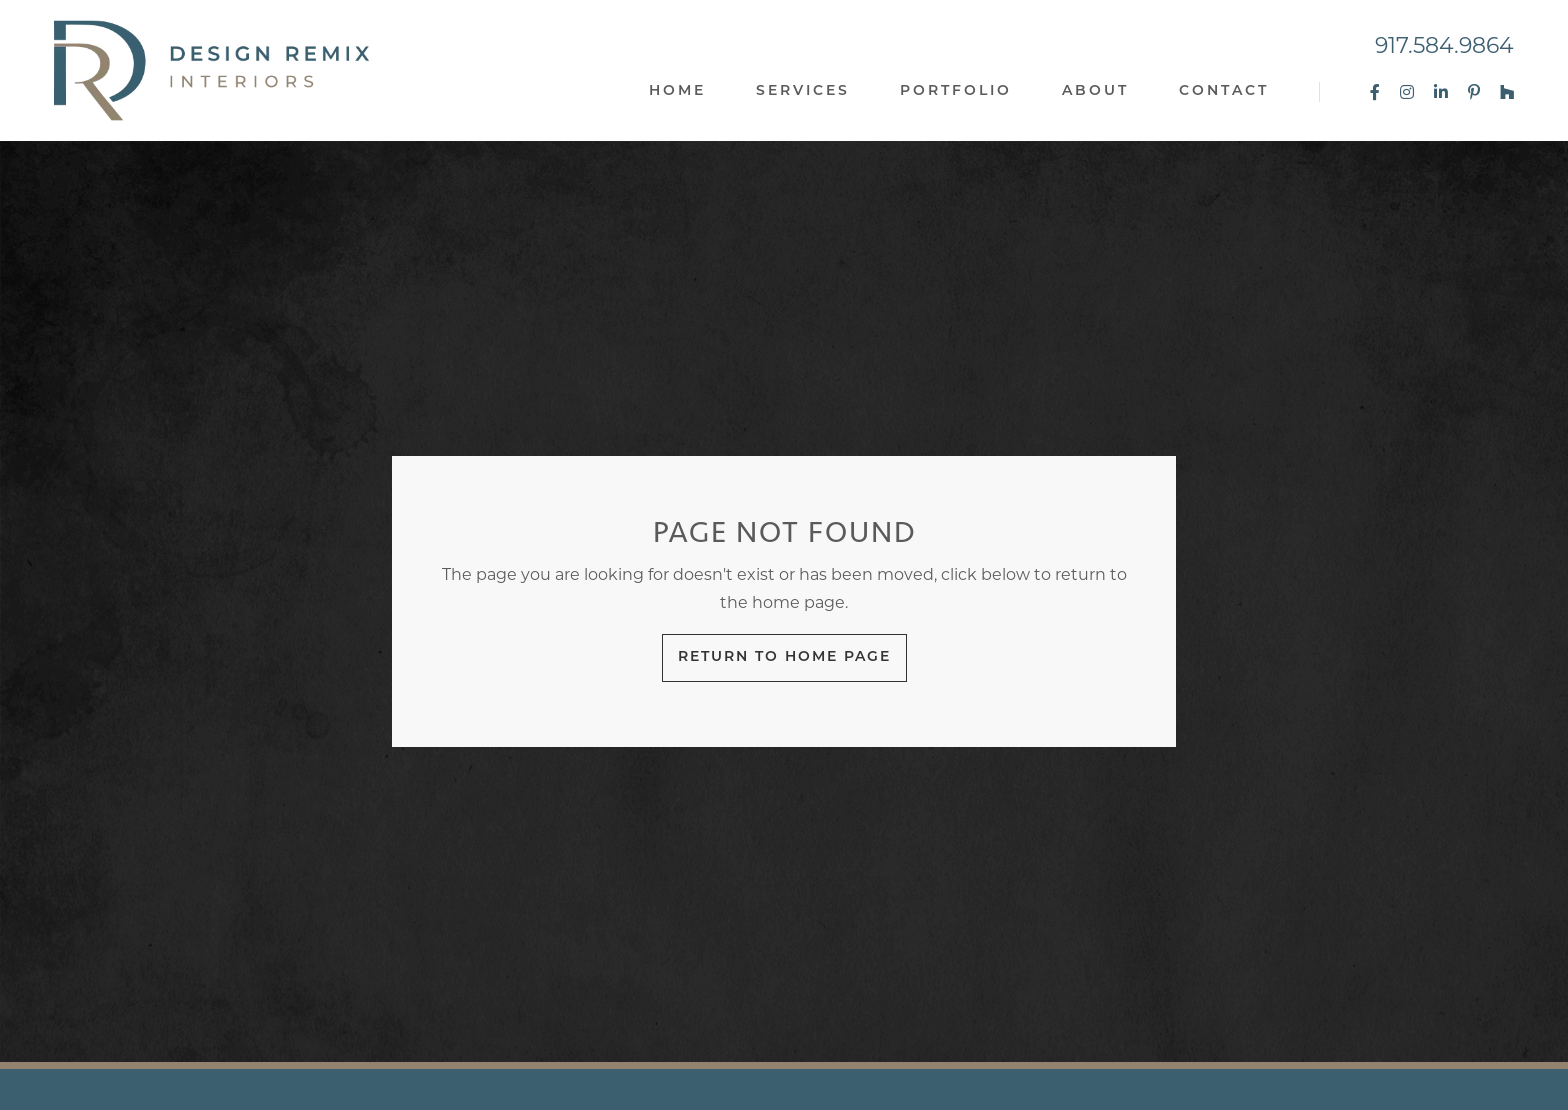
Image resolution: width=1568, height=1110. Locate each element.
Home (677, 91)
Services (803, 91)
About (1095, 91)
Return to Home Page (784, 657)
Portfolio (956, 91)
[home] (211, 70)
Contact (1224, 91)
